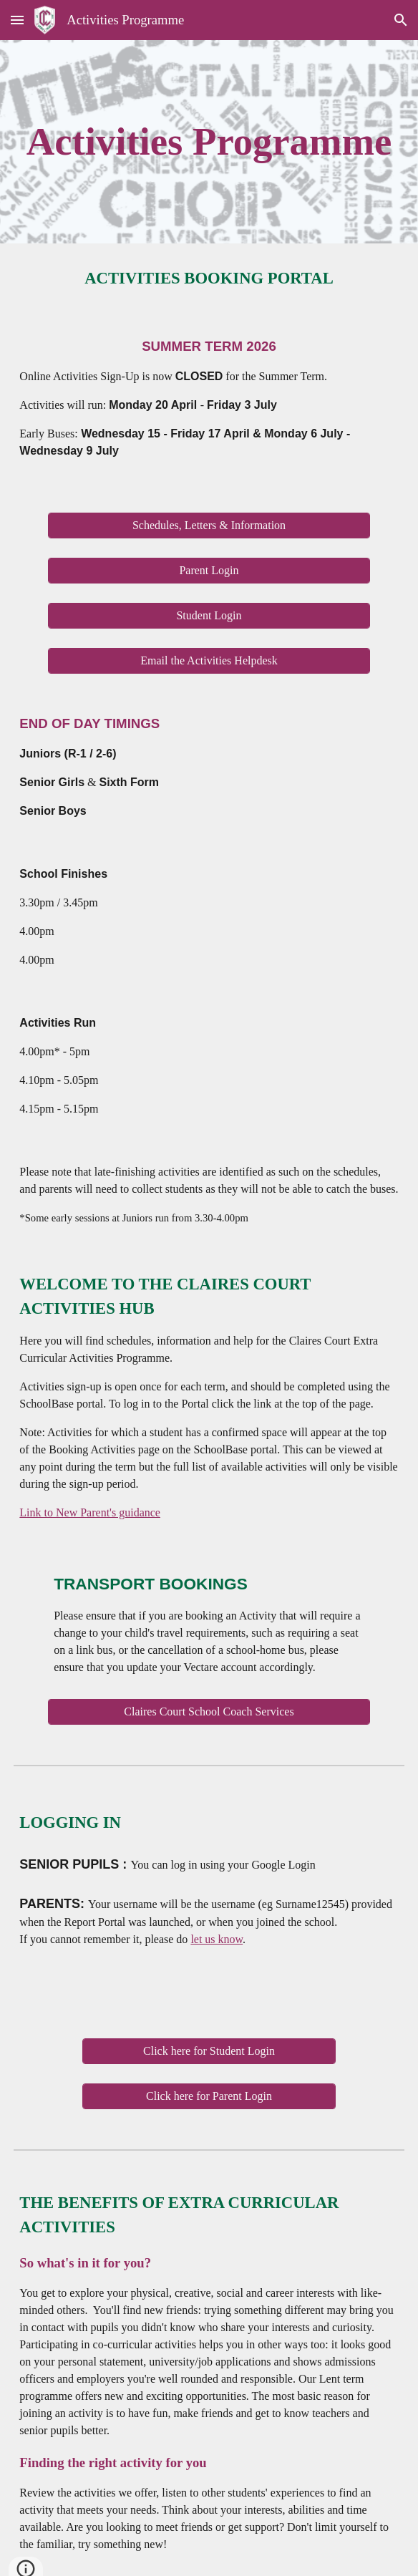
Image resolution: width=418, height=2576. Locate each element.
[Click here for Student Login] (209, 2051)
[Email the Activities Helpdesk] (209, 661)
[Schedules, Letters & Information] (209, 525)
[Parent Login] (209, 571)
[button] (17, 19)
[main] (209, 141)
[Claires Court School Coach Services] (209, 1712)
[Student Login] (209, 616)
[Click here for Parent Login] (209, 2096)
